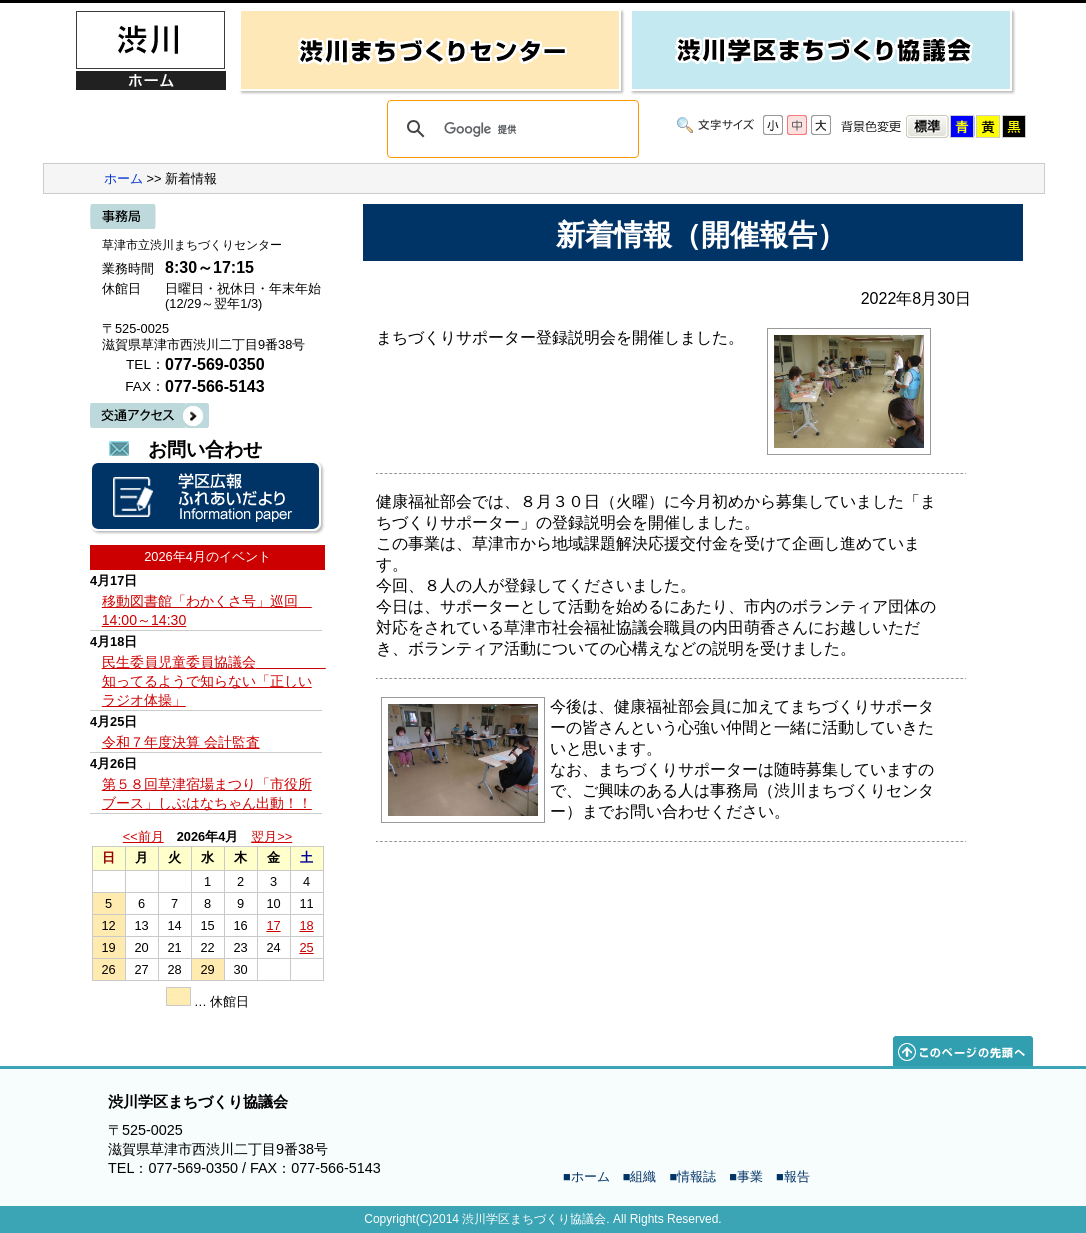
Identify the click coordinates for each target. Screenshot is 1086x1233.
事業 (750, 1176)
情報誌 (696, 1176)
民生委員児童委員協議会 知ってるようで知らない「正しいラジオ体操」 (214, 681)
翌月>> (271, 836)
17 (273, 925)
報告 (797, 1176)
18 (306, 925)
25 (306, 947)
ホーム (123, 178)
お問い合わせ (205, 449)
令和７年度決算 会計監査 (181, 742)
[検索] (510, 129)
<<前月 (143, 836)
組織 (643, 1176)
